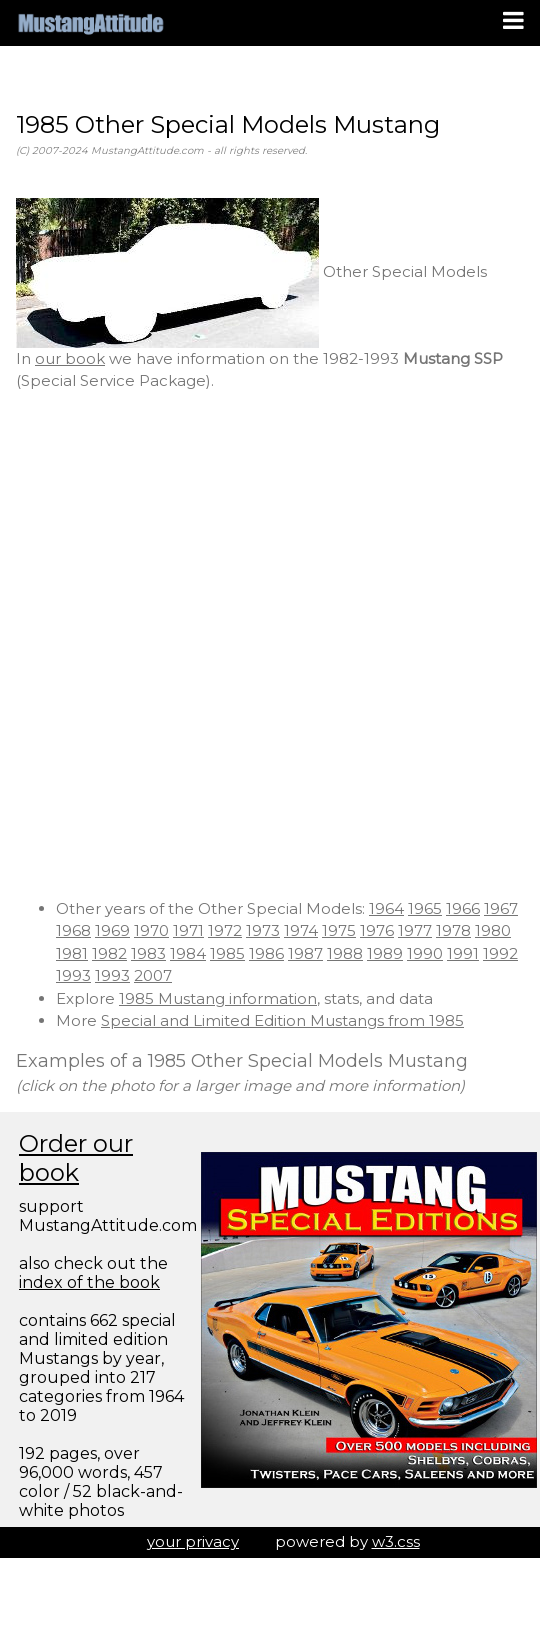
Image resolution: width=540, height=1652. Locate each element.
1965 (425, 908)
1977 (415, 930)
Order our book (76, 1158)
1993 (73, 975)
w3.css (396, 1541)
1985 (227, 953)
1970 (151, 930)
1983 (148, 953)
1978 (453, 930)
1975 (339, 930)
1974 (301, 930)
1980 (493, 930)
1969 (112, 930)
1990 (425, 953)
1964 (386, 908)
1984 (188, 953)
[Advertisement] (237, 645)
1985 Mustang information (218, 998)
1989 (385, 953)
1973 (263, 930)
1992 (500, 953)
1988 (345, 953)
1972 (225, 930)
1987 (305, 953)
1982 (109, 953)
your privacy (193, 1541)
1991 (463, 953)
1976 (377, 930)
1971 (188, 930)
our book (70, 358)
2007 (153, 975)
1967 (501, 908)
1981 (72, 953)
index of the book (89, 1282)
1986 (266, 953)
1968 (73, 930)
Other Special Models (251, 271)
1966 (463, 908)
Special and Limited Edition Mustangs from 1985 (282, 1020)
